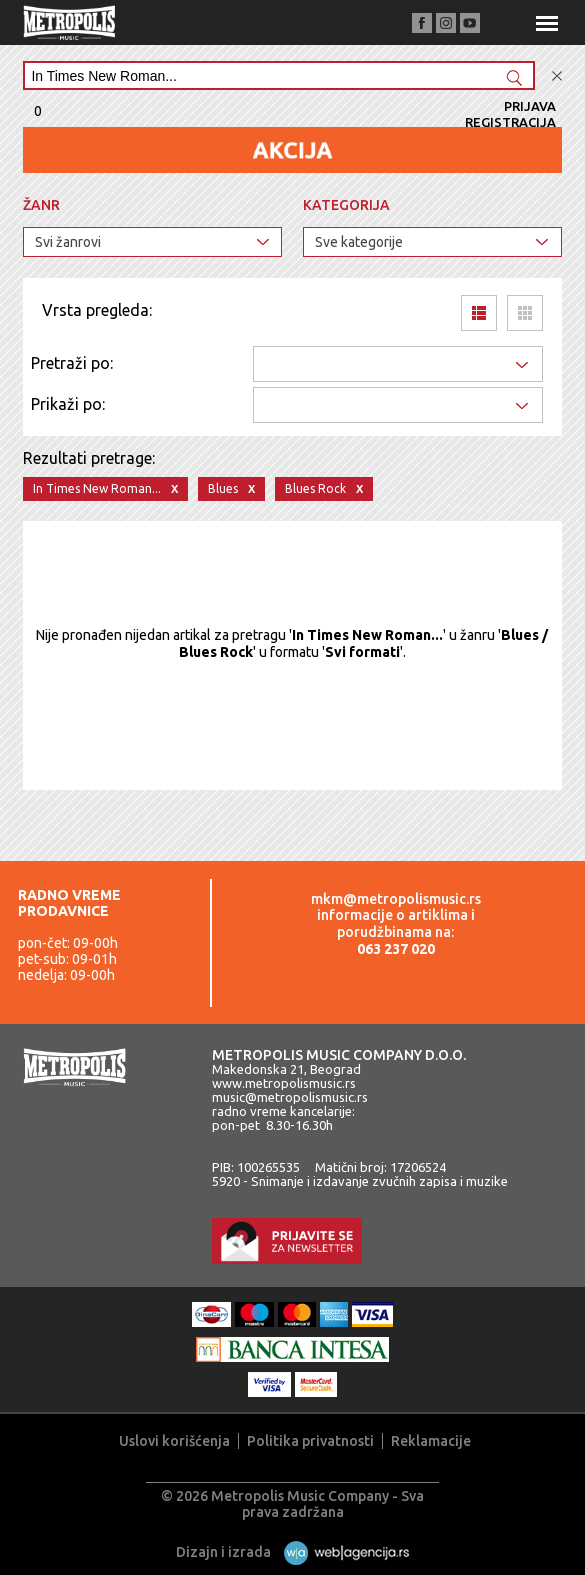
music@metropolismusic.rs (290, 1097)
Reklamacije (431, 1441)
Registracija (510, 122)
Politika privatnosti (310, 1441)
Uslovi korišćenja (174, 1441)
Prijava (530, 106)
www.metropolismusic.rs (284, 1083)
